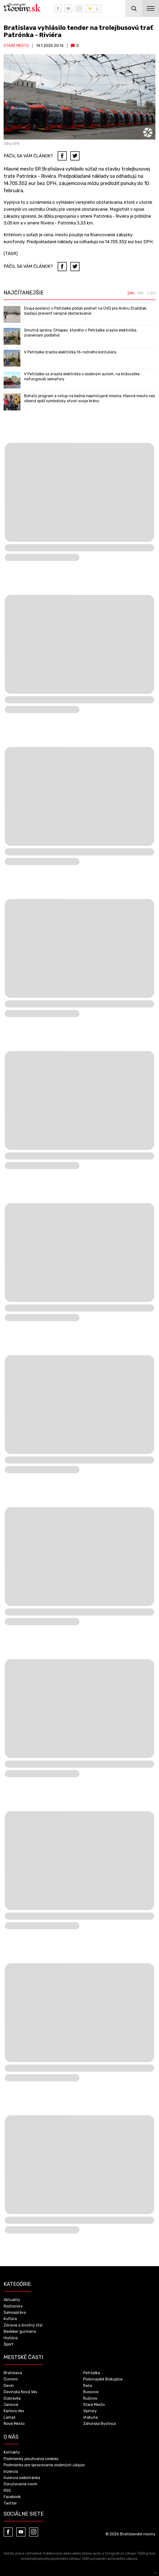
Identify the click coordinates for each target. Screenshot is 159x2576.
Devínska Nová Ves (20, 2392)
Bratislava (13, 2373)
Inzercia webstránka (22, 2477)
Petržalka (91, 2373)
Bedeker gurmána (20, 2331)
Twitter (10, 2503)
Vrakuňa (90, 2417)
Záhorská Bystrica (99, 2423)
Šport (8, 2344)
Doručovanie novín (20, 2484)
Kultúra (10, 2318)
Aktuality (12, 2299)
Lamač (10, 2417)
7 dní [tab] (151, 293)
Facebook (12, 2496)
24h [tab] (131, 293)
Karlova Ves (14, 2411)
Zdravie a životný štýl (23, 2325)
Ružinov (90, 2398)
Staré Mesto (16, 45)
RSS (7, 2490)
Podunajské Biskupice (102, 2379)
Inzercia (11, 2471)
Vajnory (90, 2411)
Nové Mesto (14, 2423)
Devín (9, 2385)
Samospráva (15, 2312)
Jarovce (11, 2404)
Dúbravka (12, 2398)
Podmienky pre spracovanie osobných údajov (44, 2465)
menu (150, 8)
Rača (87, 2385)
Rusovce (90, 2392)
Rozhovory (13, 2306)
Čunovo (11, 2379)
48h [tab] (140, 293)
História (11, 2338)
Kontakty (12, 2452)
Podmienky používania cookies (31, 2458)
